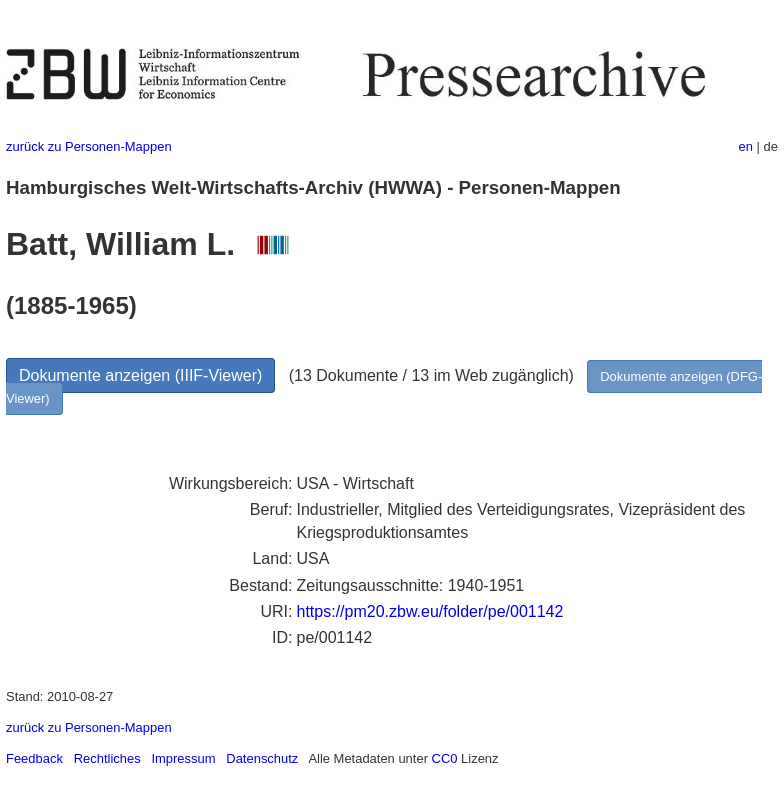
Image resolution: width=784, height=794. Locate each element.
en (746, 146)
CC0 (445, 758)
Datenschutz (262, 758)
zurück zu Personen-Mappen (89, 146)
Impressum (183, 758)
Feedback (34, 758)
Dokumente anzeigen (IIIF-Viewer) (140, 375)
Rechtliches (107, 758)
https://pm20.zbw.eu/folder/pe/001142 (430, 611)
